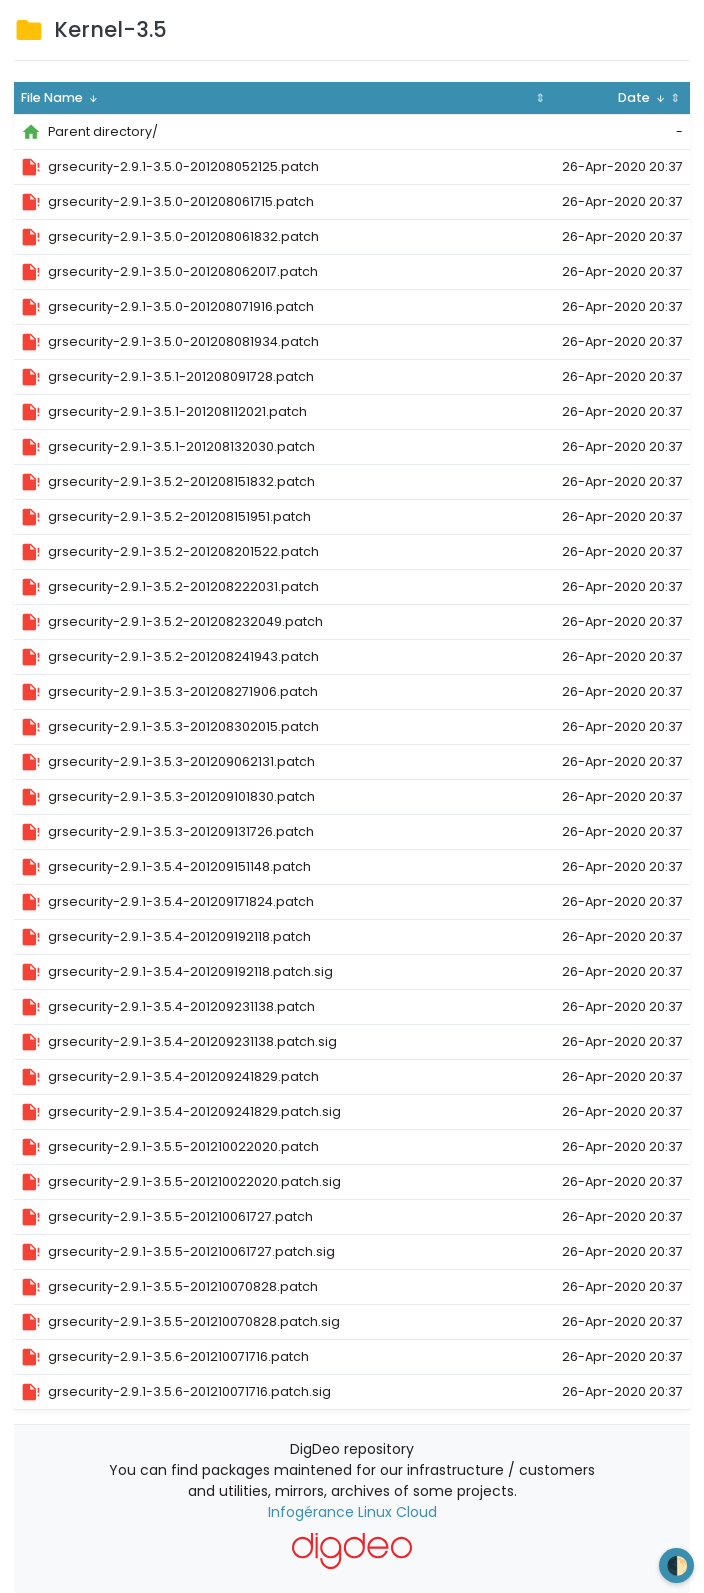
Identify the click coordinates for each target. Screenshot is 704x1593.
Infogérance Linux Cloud (352, 1512)
